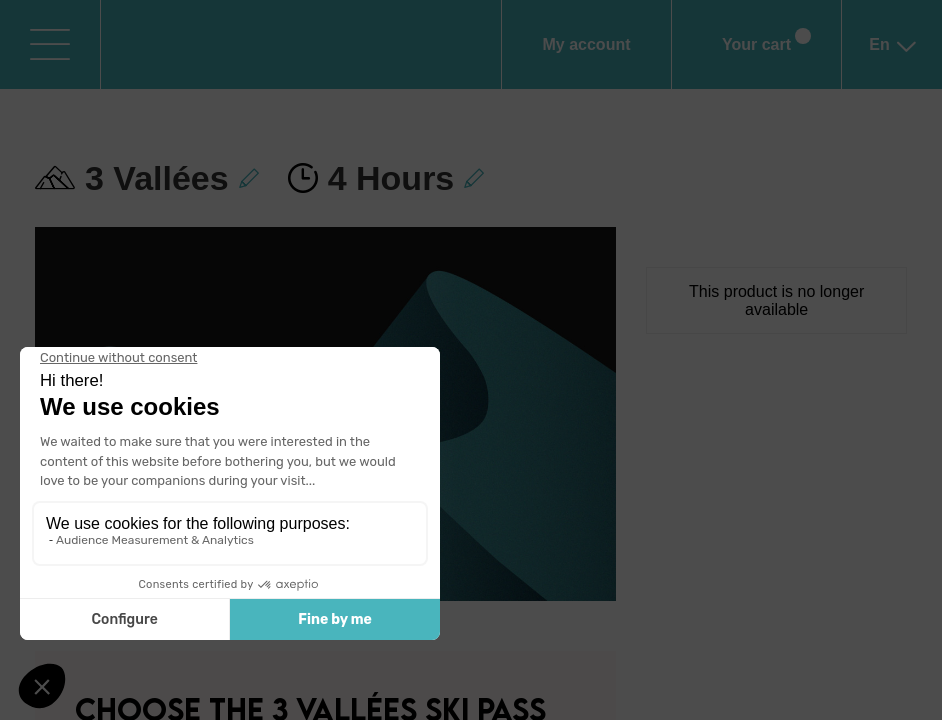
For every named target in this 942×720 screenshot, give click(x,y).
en (891, 55)
